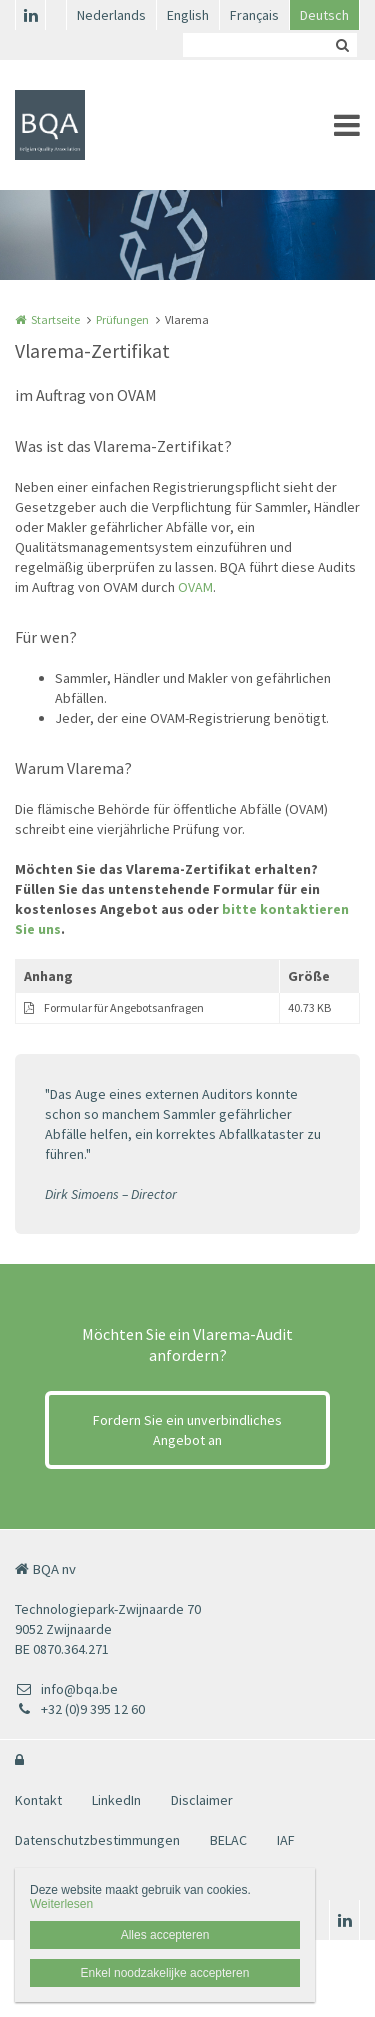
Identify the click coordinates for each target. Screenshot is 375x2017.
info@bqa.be (66, 1689)
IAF (286, 1840)
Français (254, 15)
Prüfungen (122, 319)
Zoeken (342, 45)
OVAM (195, 587)
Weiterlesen (61, 1904)
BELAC (228, 1840)
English (188, 15)
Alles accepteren (165, 1935)
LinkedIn (116, 1800)
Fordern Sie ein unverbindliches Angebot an (187, 1430)
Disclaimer (202, 1800)
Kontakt (38, 1800)
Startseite (55, 319)
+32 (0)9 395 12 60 (80, 1709)
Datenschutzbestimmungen (97, 1840)
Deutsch (324, 15)
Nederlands (111, 15)
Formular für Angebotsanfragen (124, 1007)
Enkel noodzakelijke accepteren (165, 1973)
